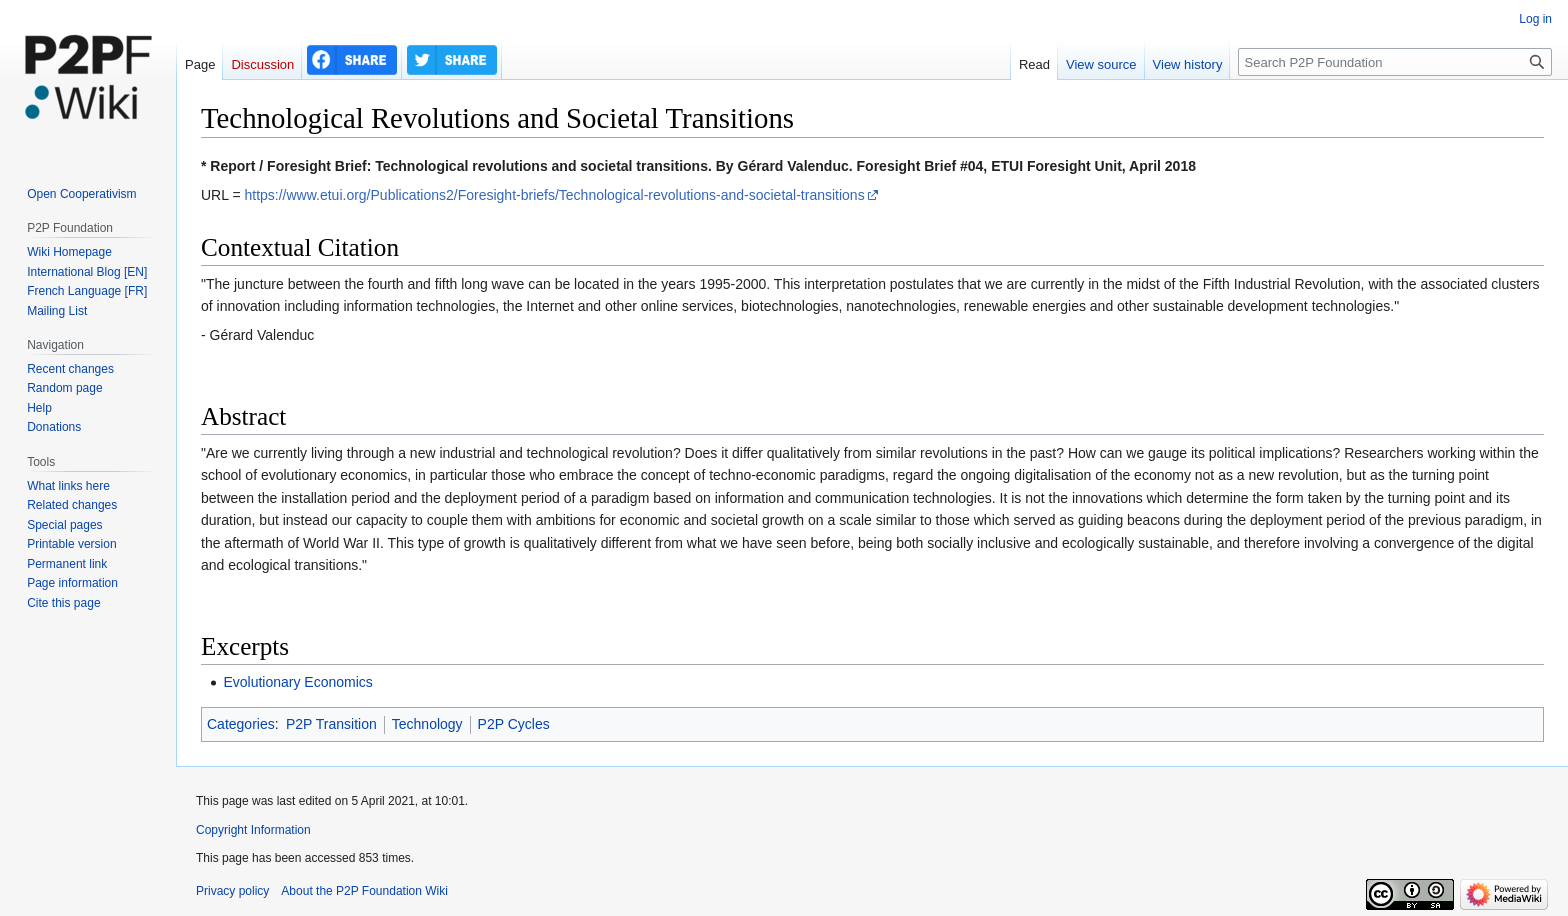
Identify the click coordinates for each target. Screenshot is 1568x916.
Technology (427, 724)
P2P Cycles (514, 724)
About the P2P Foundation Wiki (364, 891)
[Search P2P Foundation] (1395, 62)
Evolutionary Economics (297, 682)
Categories (241, 724)
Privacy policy (232, 891)
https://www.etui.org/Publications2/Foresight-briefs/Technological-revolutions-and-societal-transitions (554, 195)
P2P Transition (331, 724)
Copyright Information (253, 830)
